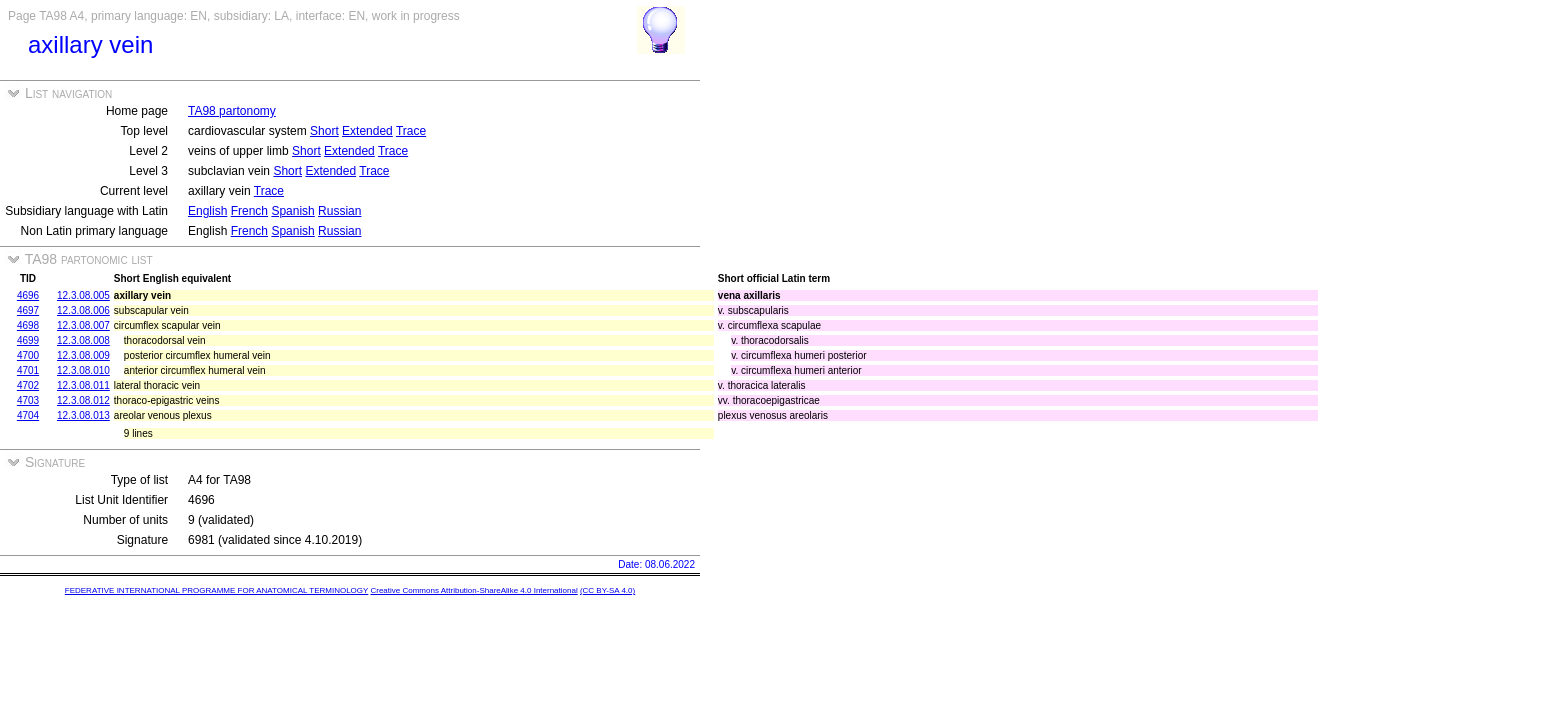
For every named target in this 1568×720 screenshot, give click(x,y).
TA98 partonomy (232, 111)
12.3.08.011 (83, 385)
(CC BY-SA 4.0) (607, 590)
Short (324, 131)
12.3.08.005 (83, 295)
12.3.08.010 (83, 370)
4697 (28, 310)
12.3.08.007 (83, 325)
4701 (28, 370)
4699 (28, 340)
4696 (28, 295)
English (207, 211)
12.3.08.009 (83, 355)
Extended (367, 131)
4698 (28, 325)
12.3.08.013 (83, 415)
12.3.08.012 (83, 400)
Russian (339, 211)
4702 (28, 385)
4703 (28, 400)
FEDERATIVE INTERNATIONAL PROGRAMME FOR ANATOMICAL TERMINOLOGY (216, 590)
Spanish (292, 211)
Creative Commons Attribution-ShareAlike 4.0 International (473, 590)
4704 (28, 415)
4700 (28, 355)
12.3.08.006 (83, 310)
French (249, 211)
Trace (411, 131)
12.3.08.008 (83, 340)
